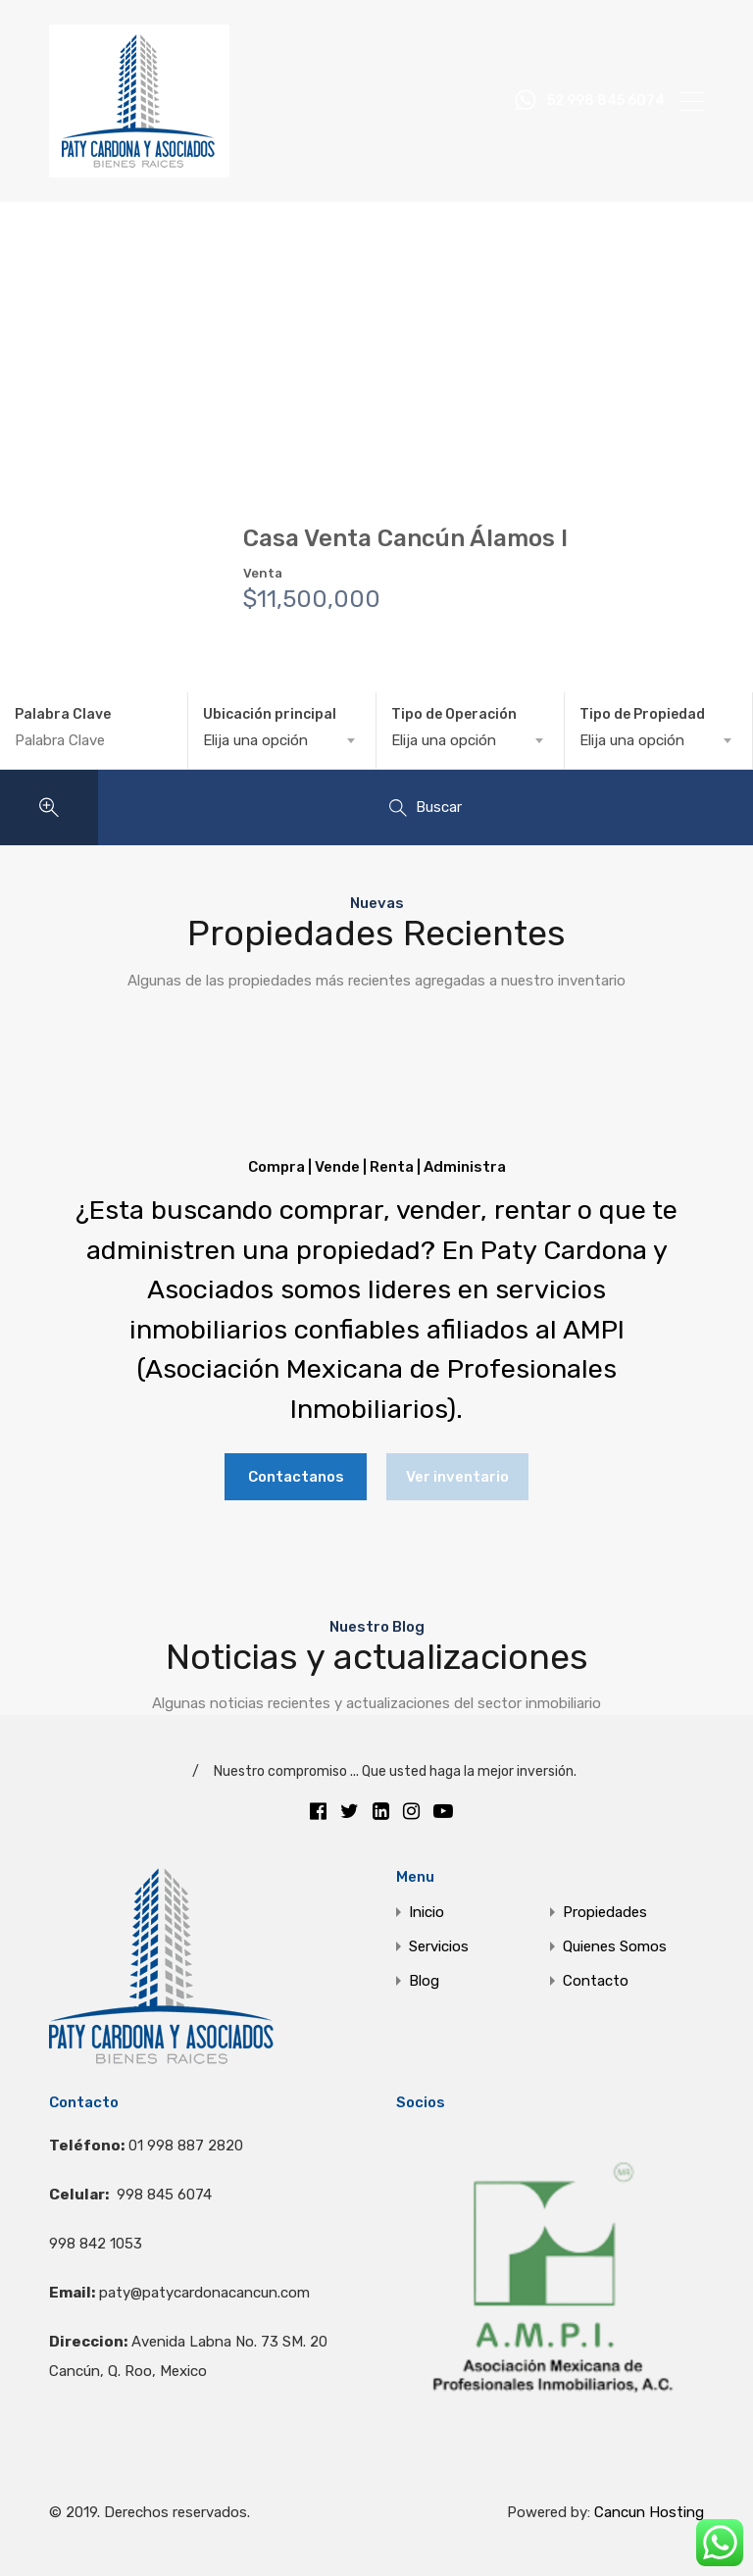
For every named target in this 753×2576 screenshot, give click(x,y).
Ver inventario (457, 1477)
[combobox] (282, 740)
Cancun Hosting (649, 2512)
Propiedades (605, 1912)
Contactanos (296, 1477)
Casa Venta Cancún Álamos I (405, 538)
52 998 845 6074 (606, 101)
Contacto (595, 1981)
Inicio (426, 1912)
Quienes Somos (615, 1947)
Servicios (439, 1947)
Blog (424, 1981)
